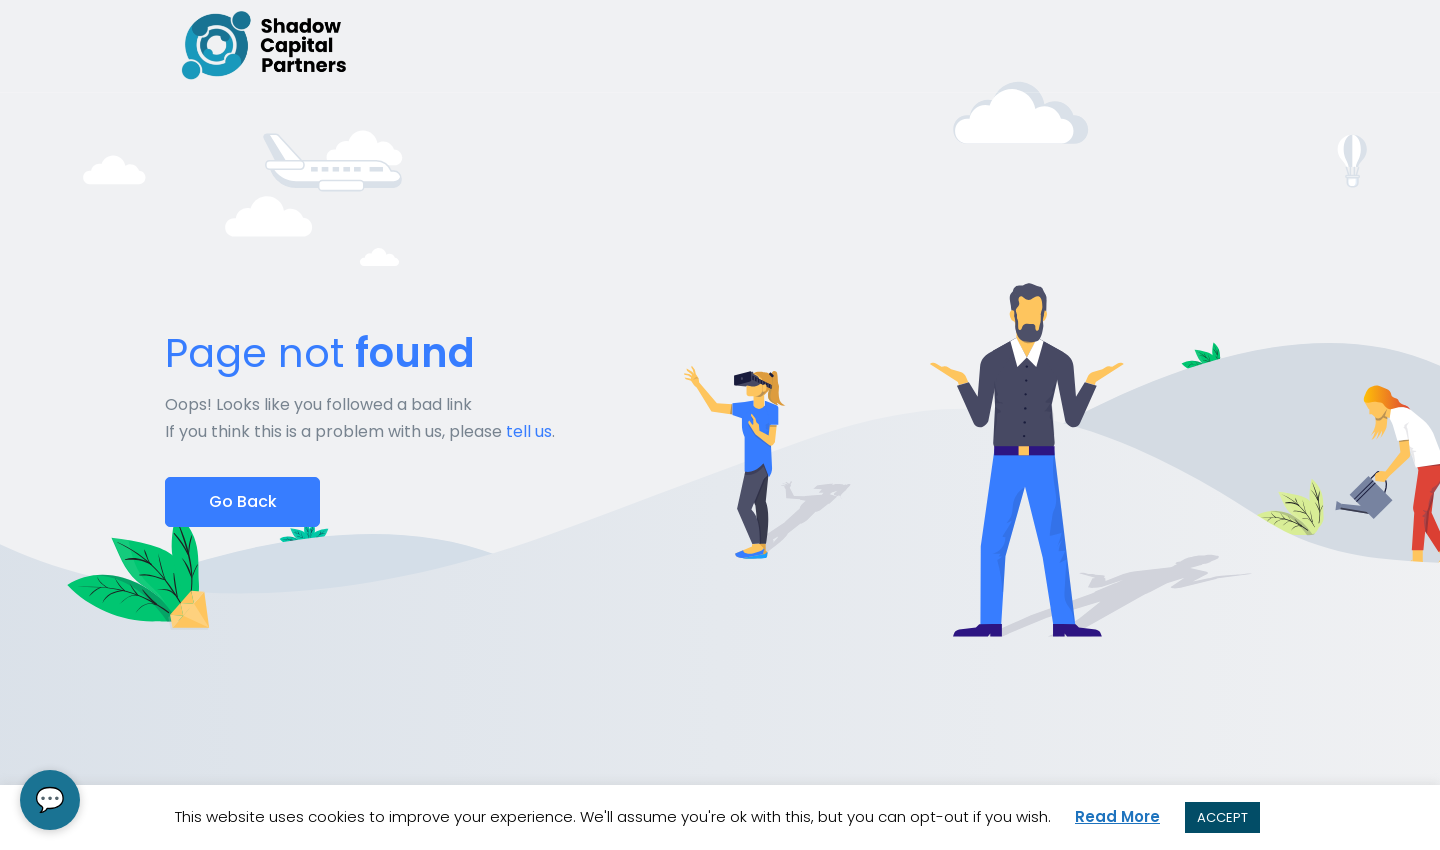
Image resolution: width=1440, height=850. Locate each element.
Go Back (243, 501)
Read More (1117, 816)
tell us (529, 431)
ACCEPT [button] (1222, 817)
